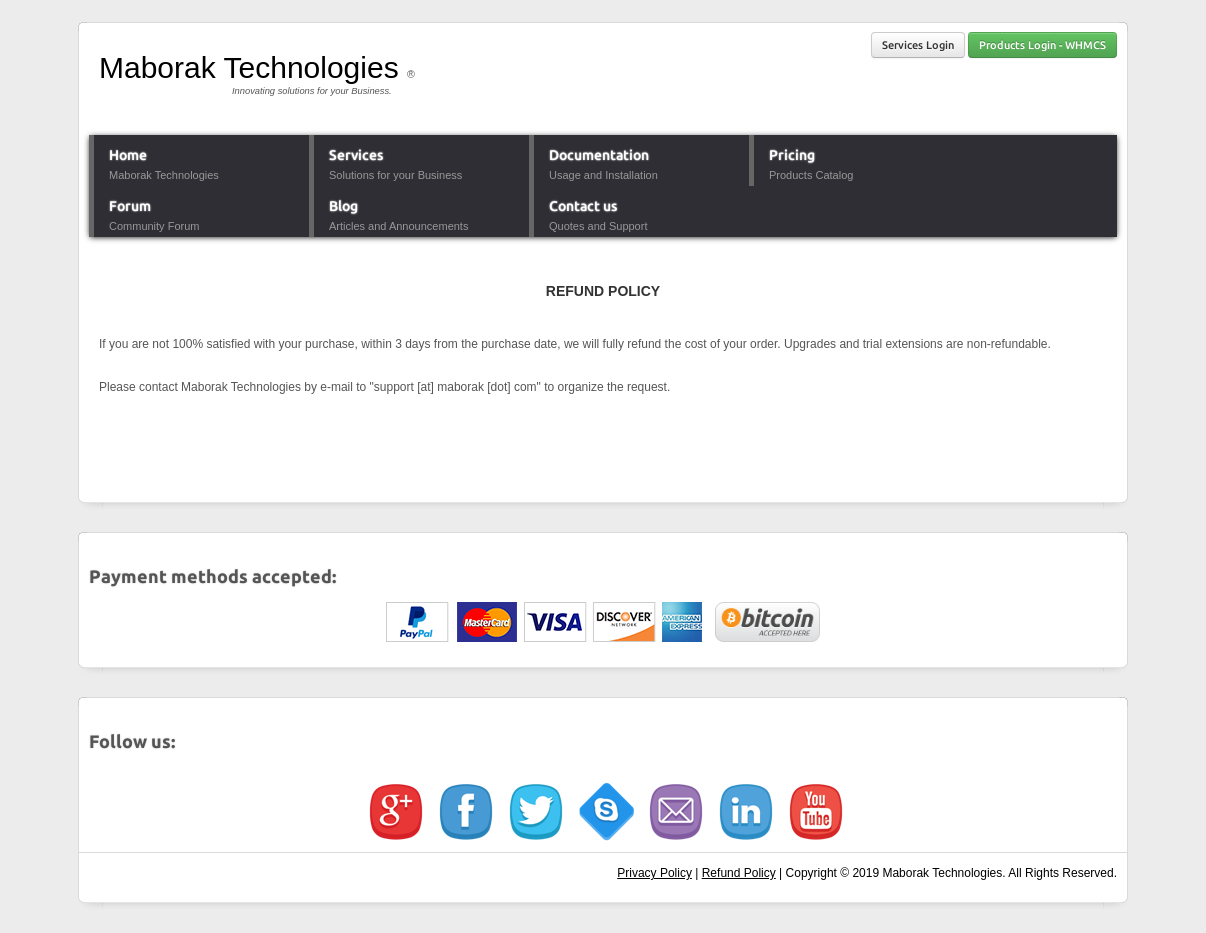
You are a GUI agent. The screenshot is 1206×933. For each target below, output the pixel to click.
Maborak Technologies (249, 67)
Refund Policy (739, 873)
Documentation (599, 155)
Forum (130, 206)
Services (356, 155)
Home (128, 155)
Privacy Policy (654, 873)
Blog (343, 206)
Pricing (792, 155)
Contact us (583, 206)
